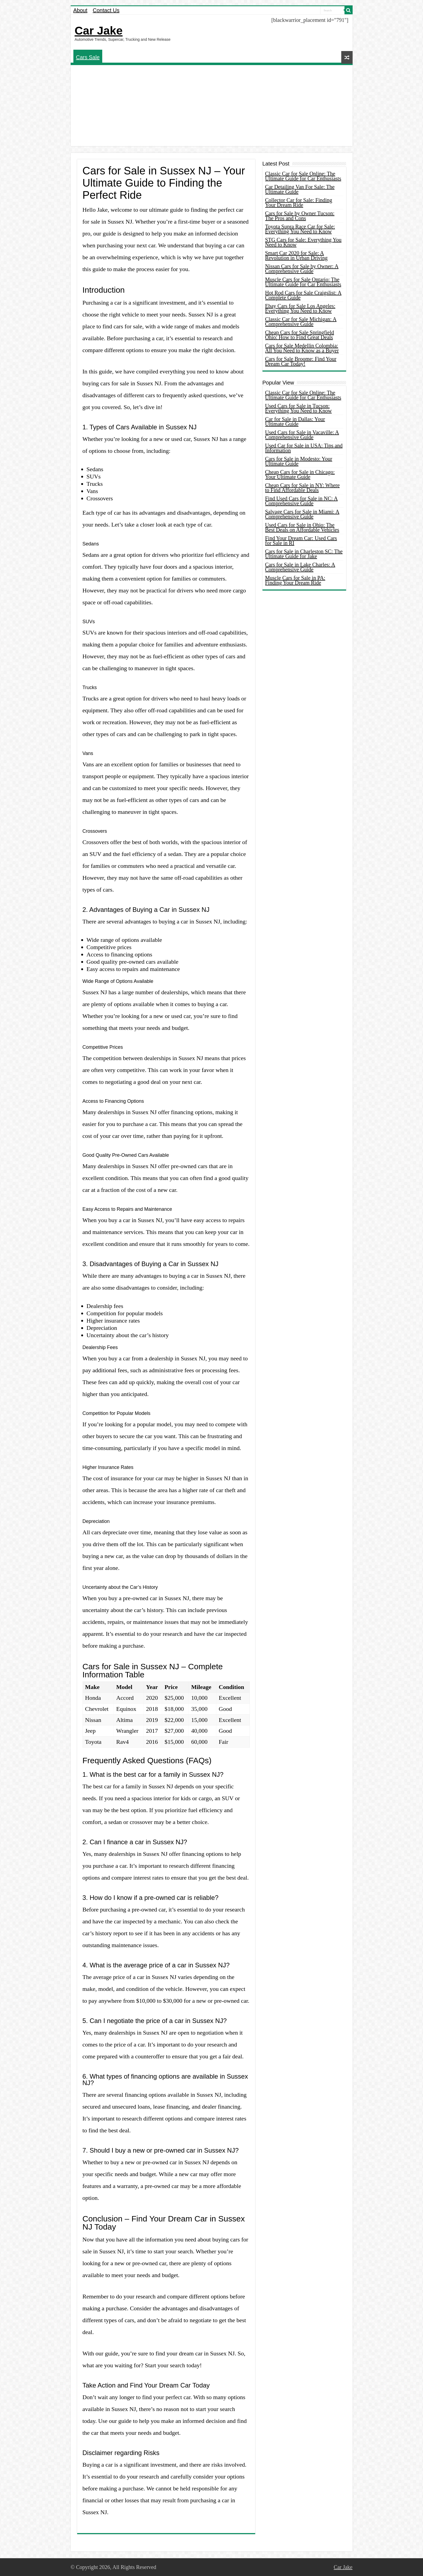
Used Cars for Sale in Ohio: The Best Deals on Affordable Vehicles (302, 527)
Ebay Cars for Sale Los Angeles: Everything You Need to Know (300, 308)
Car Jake (99, 30)
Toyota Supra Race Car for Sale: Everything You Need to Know (300, 229)
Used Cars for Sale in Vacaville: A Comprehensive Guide (302, 434)
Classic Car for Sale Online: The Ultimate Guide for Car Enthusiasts (303, 176)
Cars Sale (88, 57)
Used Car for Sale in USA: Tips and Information (304, 448)
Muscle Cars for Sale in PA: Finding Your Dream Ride (295, 580)
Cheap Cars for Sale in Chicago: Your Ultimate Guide (300, 474)
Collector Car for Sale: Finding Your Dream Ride (298, 202)
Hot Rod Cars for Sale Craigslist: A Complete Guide (303, 295)
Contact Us (106, 10)
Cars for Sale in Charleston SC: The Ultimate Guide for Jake (304, 553)
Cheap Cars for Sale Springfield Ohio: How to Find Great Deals (299, 334)
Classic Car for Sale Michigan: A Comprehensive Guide (301, 321)
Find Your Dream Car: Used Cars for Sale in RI (301, 540)
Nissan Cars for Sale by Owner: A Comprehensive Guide (302, 268)
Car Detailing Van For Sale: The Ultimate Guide (300, 189)
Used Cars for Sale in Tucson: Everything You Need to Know (298, 408)
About (80, 10)
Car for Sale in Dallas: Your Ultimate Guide (295, 421)
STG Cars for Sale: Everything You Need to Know (303, 242)
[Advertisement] (212, 105)
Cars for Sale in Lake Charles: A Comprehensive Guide (300, 567)
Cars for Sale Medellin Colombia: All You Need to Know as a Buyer (302, 348)
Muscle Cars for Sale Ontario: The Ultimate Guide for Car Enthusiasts (303, 282)
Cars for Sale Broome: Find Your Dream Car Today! (300, 361)
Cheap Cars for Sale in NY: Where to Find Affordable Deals (302, 487)
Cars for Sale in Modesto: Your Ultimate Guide (298, 461)
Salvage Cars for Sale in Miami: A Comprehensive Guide (302, 514)
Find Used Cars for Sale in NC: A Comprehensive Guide (301, 500)
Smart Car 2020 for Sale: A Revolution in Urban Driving (296, 255)
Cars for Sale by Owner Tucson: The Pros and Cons (300, 215)
